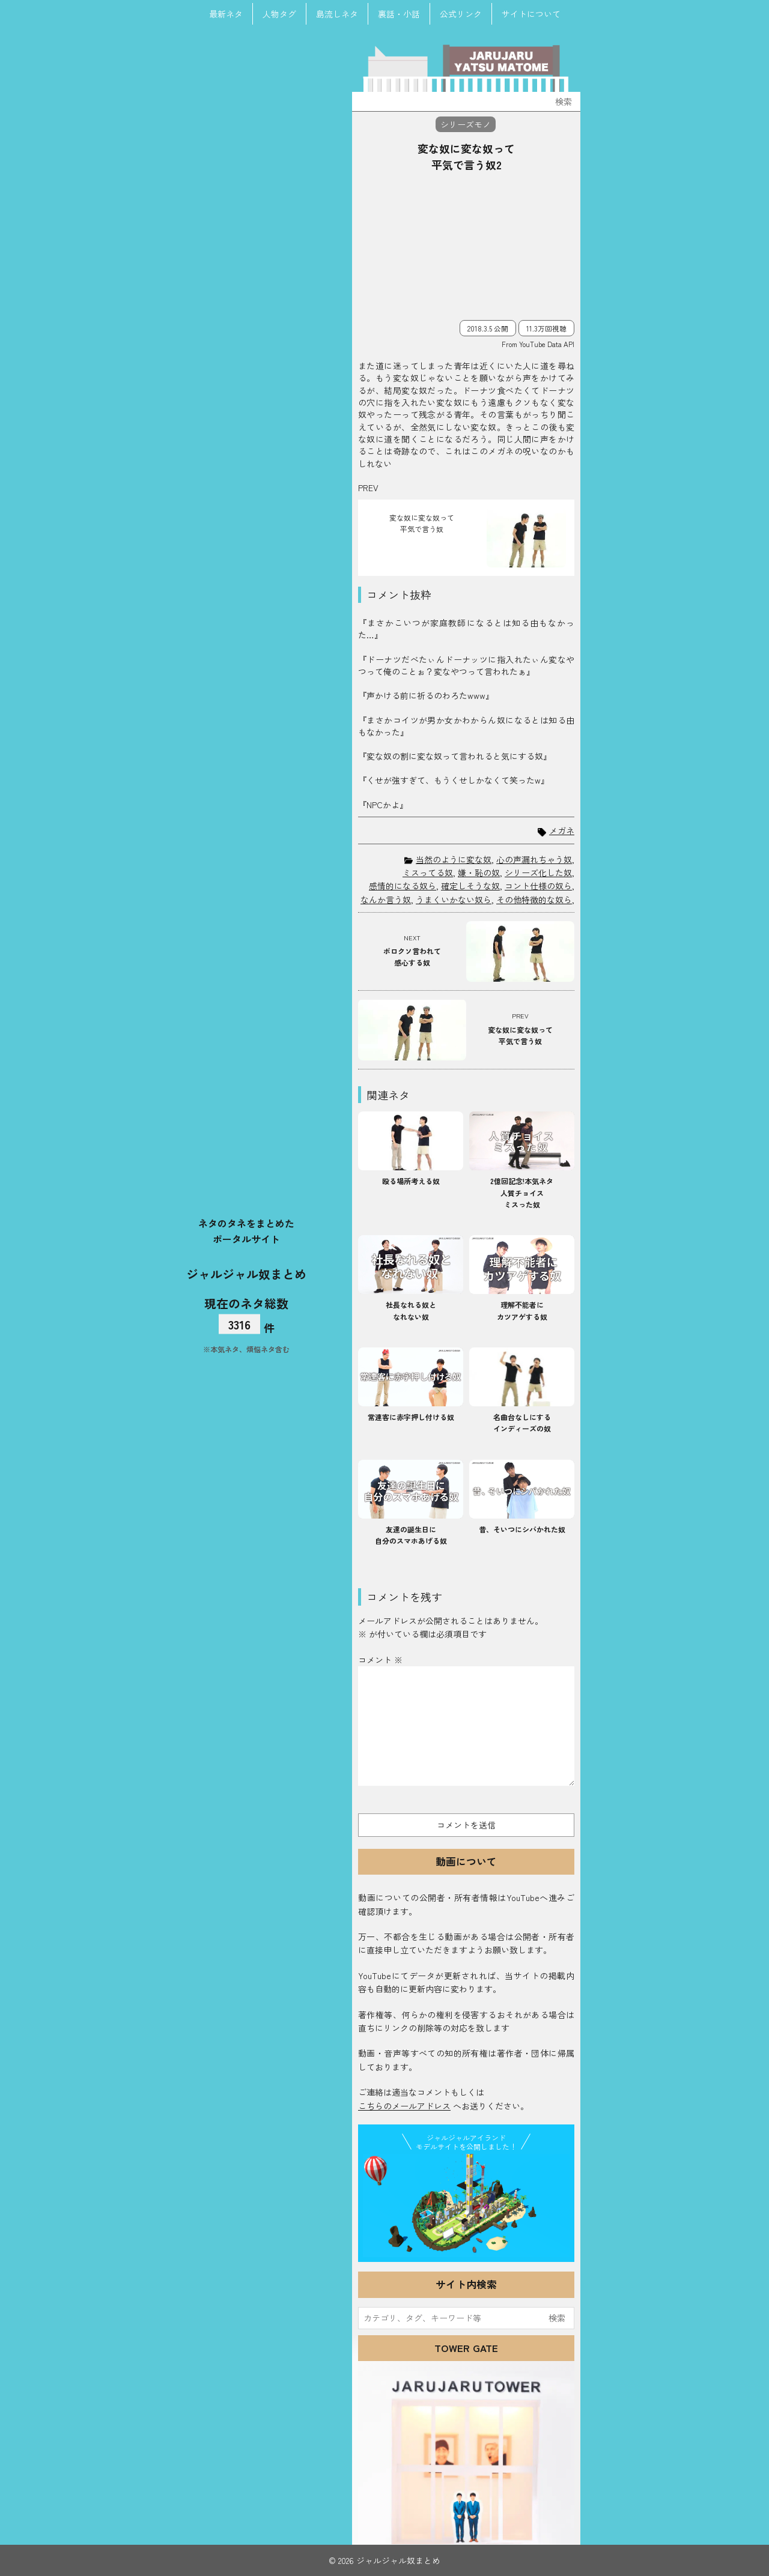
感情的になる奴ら (402, 886)
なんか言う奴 (385, 899)
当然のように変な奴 (453, 859)
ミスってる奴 (428, 872)
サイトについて (531, 14)
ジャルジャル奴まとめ (246, 1273)
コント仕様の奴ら (538, 886)
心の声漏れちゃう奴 (534, 859)
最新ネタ (226, 14)
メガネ (561, 831)
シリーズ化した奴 (538, 872)
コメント (380, 1660)
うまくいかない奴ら (453, 899)
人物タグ (279, 14)
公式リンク (461, 14)
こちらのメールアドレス (404, 2106)
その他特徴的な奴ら (534, 899)
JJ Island (466, 2205)
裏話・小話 (399, 14)
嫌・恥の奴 (479, 872)
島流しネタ (337, 14)
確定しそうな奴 (470, 886)
